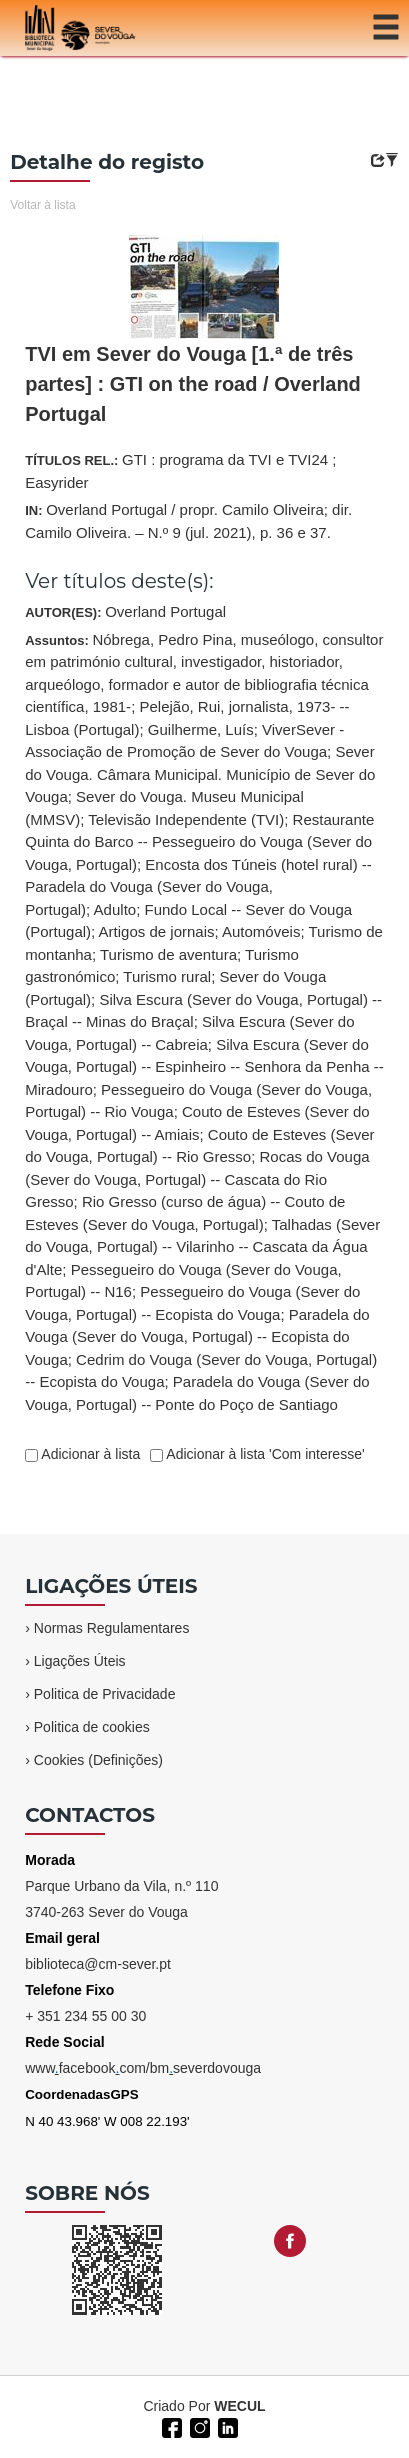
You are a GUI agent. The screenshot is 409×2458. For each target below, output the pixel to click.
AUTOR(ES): (125, 611)
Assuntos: (204, 1022)
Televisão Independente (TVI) (186, 819)
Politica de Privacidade (105, 1694)
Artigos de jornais (157, 931)
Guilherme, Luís (201, 729)
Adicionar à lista (89, 1454)
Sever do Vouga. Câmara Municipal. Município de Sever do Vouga (200, 774)
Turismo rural (167, 976)
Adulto (115, 909)
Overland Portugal (165, 611)
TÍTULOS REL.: (180, 471)
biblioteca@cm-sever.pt (98, 1964)
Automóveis (261, 931)
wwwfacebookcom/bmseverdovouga (143, 2068)
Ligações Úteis (80, 1661)
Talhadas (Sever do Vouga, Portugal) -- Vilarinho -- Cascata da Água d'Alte (202, 1247)
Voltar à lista (42, 205)
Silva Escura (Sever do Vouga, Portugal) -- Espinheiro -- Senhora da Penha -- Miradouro (204, 1067)
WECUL (239, 2406)
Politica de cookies (92, 1727)
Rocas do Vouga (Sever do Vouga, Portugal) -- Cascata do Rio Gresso (197, 1179)
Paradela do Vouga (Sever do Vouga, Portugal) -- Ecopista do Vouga (197, 1337)
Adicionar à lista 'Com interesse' (263, 1454)
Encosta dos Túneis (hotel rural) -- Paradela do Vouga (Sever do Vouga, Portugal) (198, 887)
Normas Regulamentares (112, 1628)
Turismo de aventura (168, 954)
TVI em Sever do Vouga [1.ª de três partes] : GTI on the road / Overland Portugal (193, 384)
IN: (188, 521)
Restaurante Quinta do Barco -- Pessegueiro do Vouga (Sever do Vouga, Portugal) (199, 842)
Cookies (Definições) (98, 1760)
